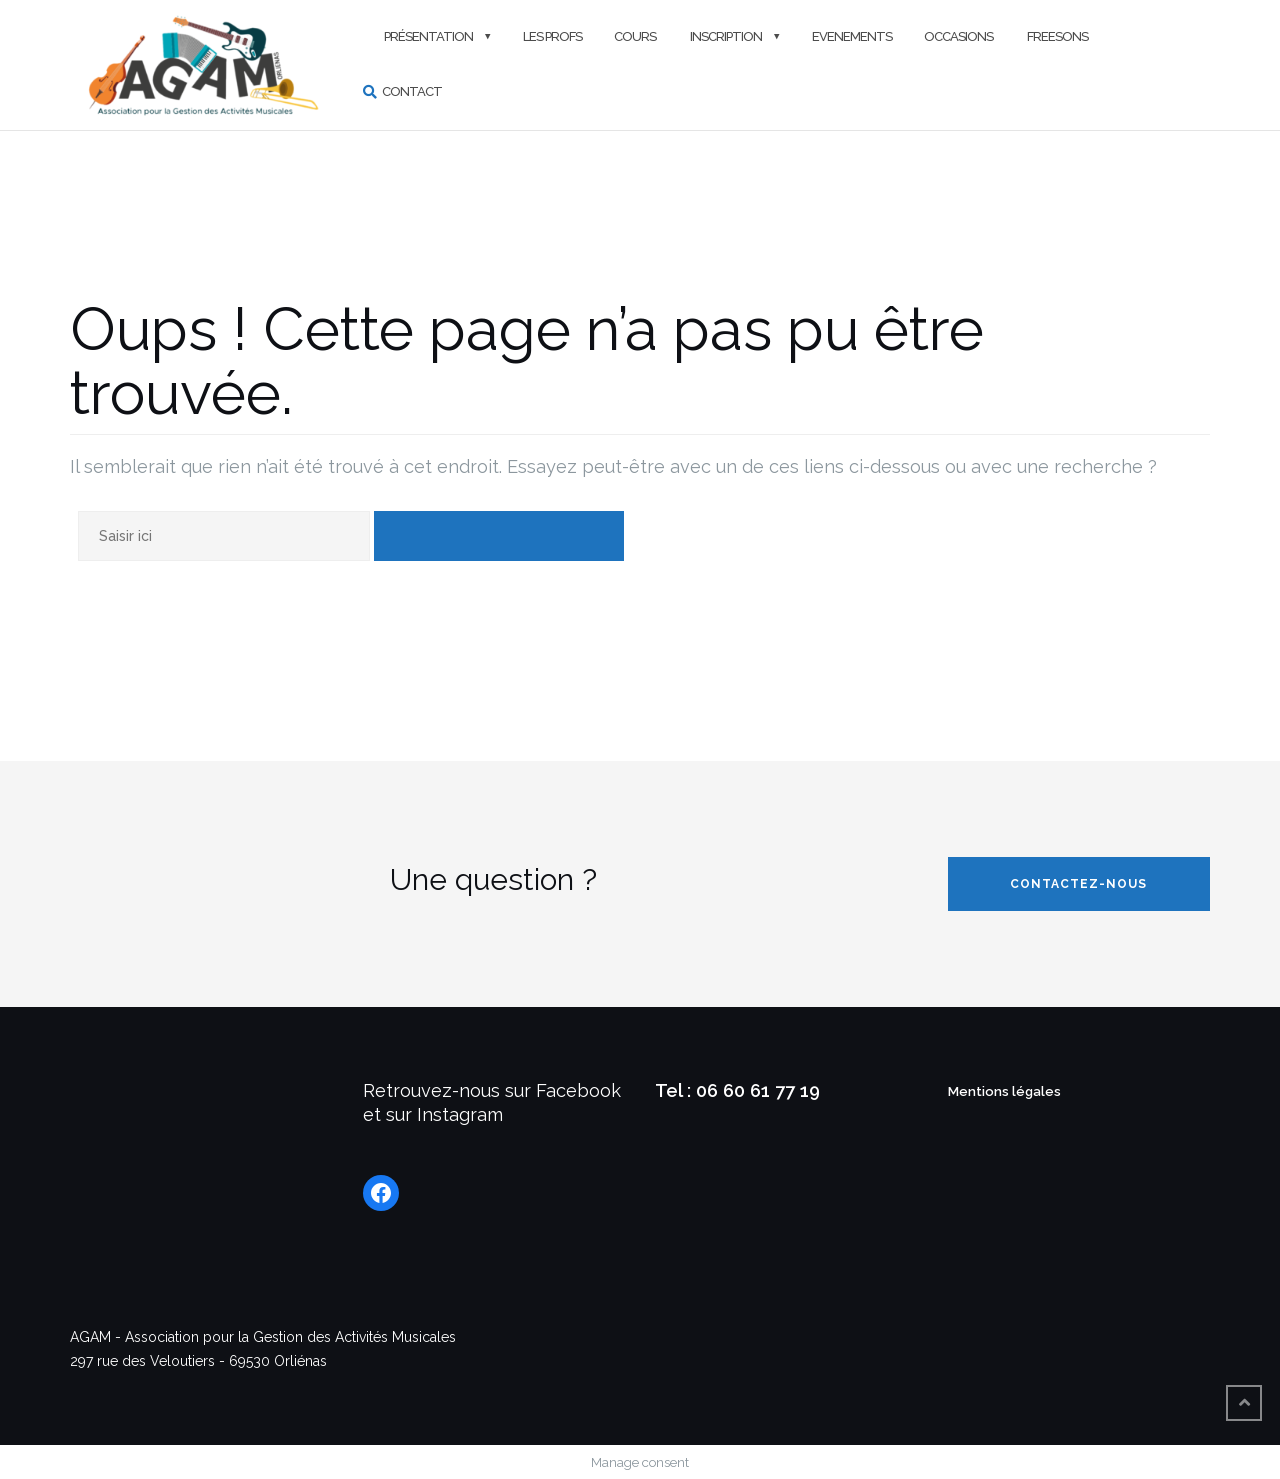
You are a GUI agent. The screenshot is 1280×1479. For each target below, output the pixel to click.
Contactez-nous (1078, 884)
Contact (412, 91)
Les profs (552, 36)
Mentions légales (1004, 1091)
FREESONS (1056, 36)
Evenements (852, 36)
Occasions (958, 36)
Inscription (725, 36)
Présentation (427, 36)
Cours (635, 36)
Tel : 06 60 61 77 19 (737, 1090)
